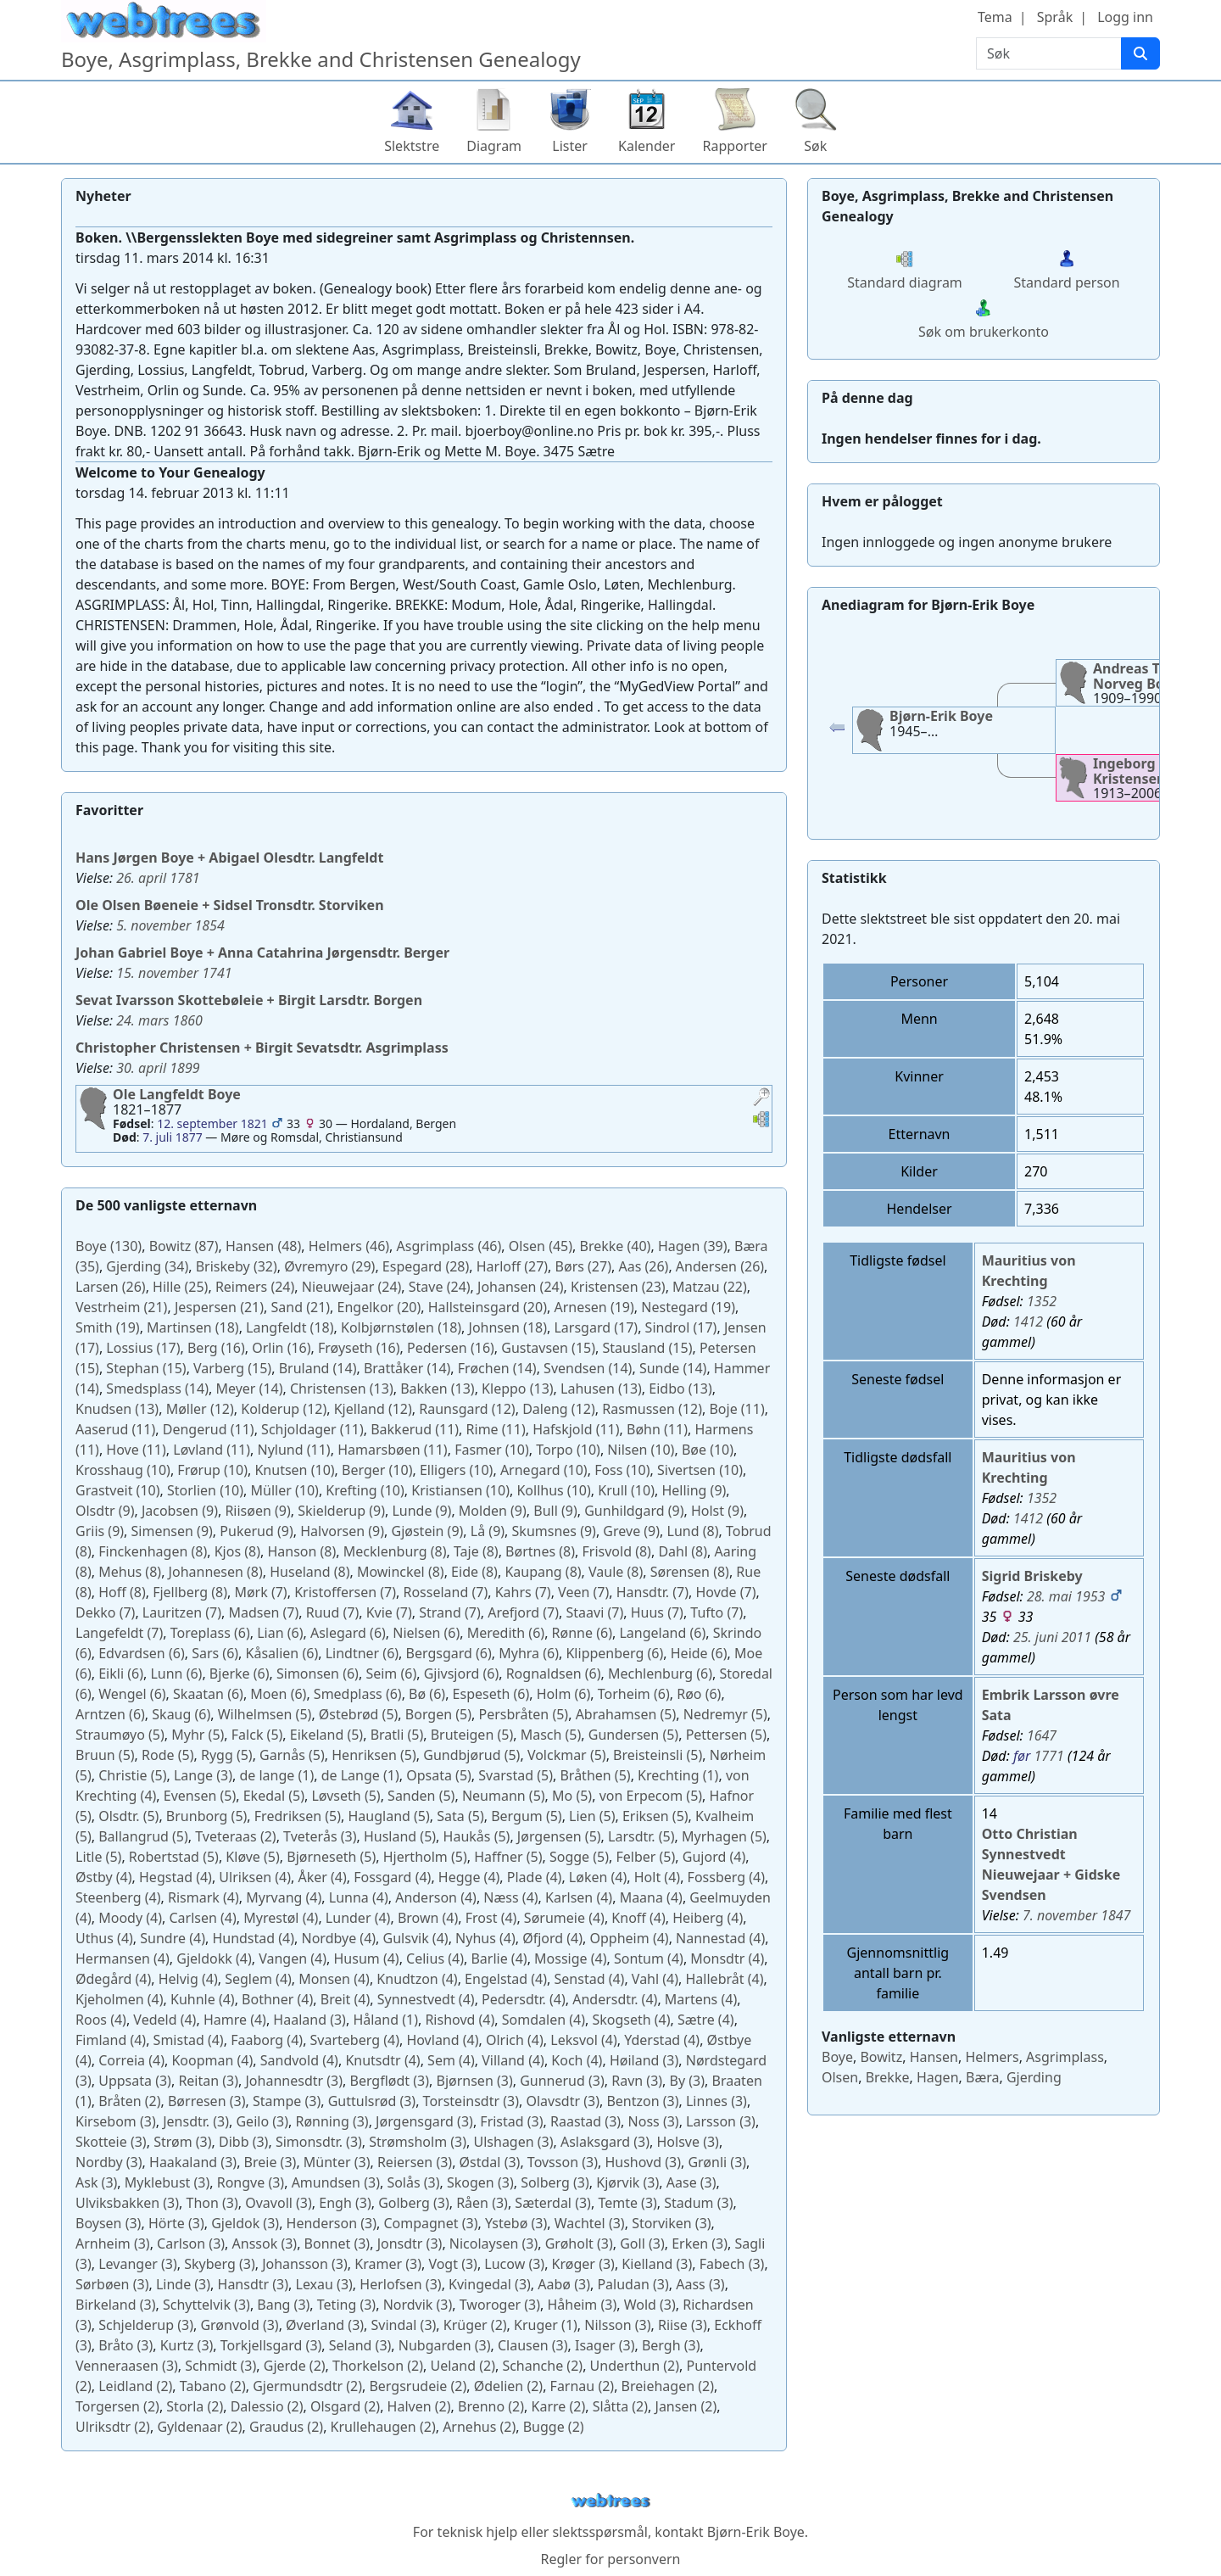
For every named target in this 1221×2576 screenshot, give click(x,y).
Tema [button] (995, 17)
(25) (180, 1286)
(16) (216, 1347)
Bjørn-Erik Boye (756, 2532)
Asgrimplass (1065, 2057)
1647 (1042, 1735)
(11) (736, 1409)
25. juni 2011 (1052, 1637)
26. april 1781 (157, 878)
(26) (643, 1266)
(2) (235, 1836)
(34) (147, 1266)
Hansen (934, 2057)
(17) (596, 1327)
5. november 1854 (170, 925)
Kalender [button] (646, 146)
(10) (491, 1449)
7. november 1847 (1077, 1915)
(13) (341, 1388)
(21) (121, 1307)
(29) (329, 1266)
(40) (615, 1246)
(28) (425, 1266)
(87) (184, 1246)
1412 (1028, 1321)
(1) (276, 1775)
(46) (349, 1246)
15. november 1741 (173, 973)
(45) (540, 1246)
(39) (693, 1246)
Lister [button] (570, 146)
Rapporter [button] (734, 146)
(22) (709, 1286)
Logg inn (1125, 17)
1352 (1042, 1301)
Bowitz (881, 2057)
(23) (618, 1286)
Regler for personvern (610, 2559)
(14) (318, 1368)
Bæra (983, 2077)
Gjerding (1034, 2077)
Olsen (840, 2077)
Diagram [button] (493, 146)
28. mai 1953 (1066, 1596)
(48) (263, 1246)
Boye (837, 2057)
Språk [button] (1055, 17)
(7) (260, 1592)
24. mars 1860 (159, 1020)
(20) (379, 1307)
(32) (236, 1266)
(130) (108, 1246)
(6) (210, 1632)
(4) (714, 1856)
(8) (693, 1531)
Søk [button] (815, 146)
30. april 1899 (157, 1068)
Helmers (991, 2057)
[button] (761, 1098)
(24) (254, 1286)
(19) (593, 1307)
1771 (1049, 1755)
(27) (512, 1266)
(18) (193, 1327)
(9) (693, 1490)
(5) (265, 1714)
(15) (548, 1347)
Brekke (888, 2077)
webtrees (610, 2501)
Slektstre (411, 146)
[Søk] (1140, 53)
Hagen (938, 2077)
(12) (200, 1409)
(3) (203, 1775)
